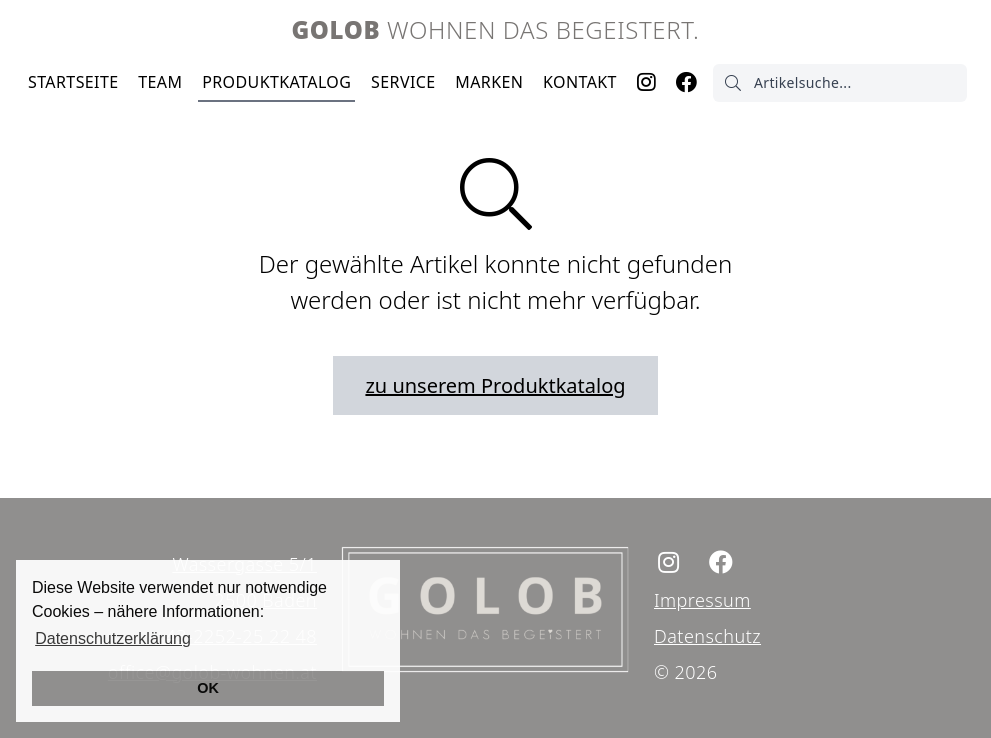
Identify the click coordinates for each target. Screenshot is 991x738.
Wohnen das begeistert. (496, 29)
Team (160, 82)
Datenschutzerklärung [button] (113, 638)
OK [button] (208, 688)
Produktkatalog (276, 82)
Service (403, 82)
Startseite (73, 82)
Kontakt (580, 82)
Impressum (702, 600)
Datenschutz (707, 636)
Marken (489, 82)
